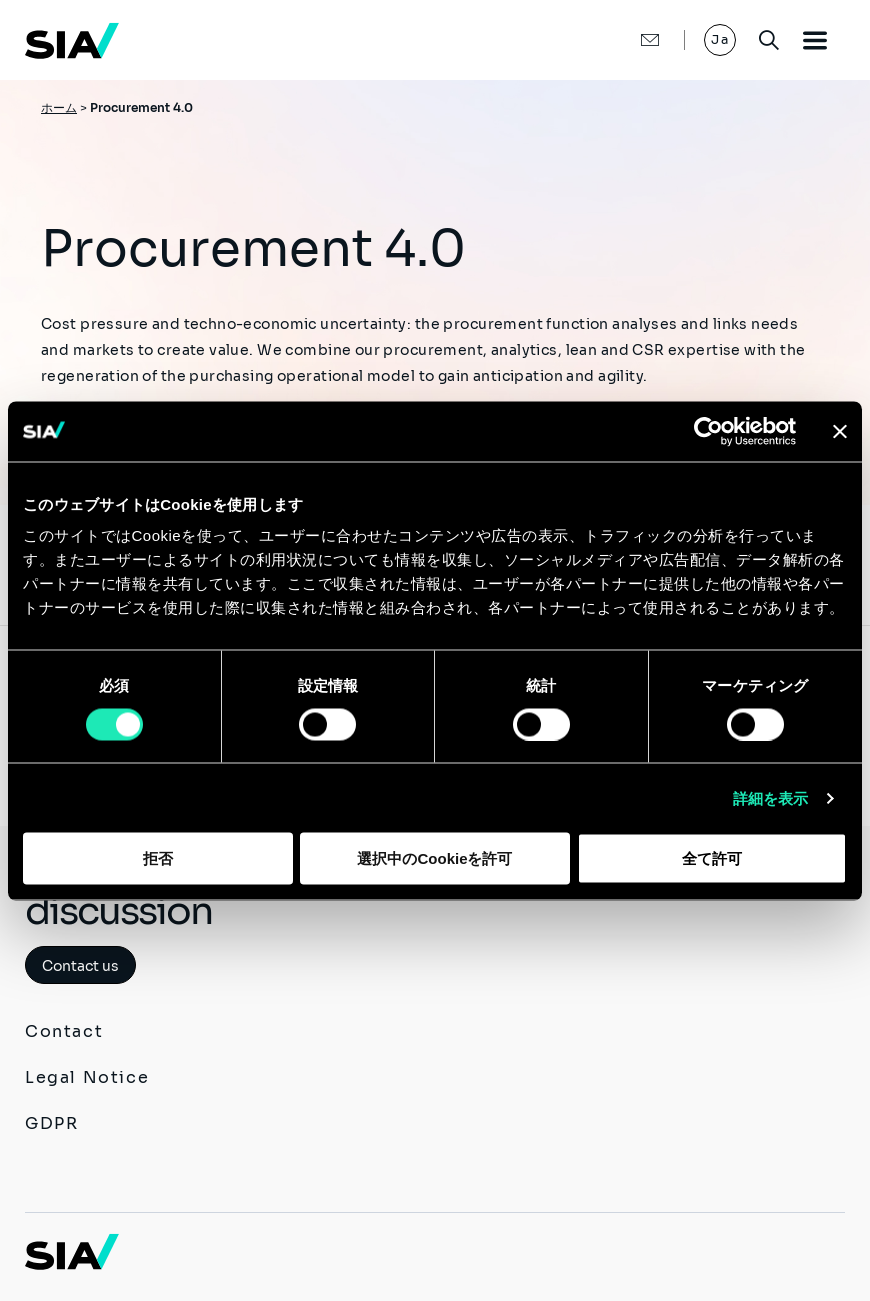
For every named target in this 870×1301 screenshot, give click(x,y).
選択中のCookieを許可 (434, 858)
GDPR (51, 1123)
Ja (720, 39)
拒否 (158, 858)
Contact (64, 1031)
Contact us (80, 966)
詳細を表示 (771, 797)
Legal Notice (87, 1077)
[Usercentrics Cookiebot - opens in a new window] (708, 431)
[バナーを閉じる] (840, 431)
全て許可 (712, 858)
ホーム (59, 107)
